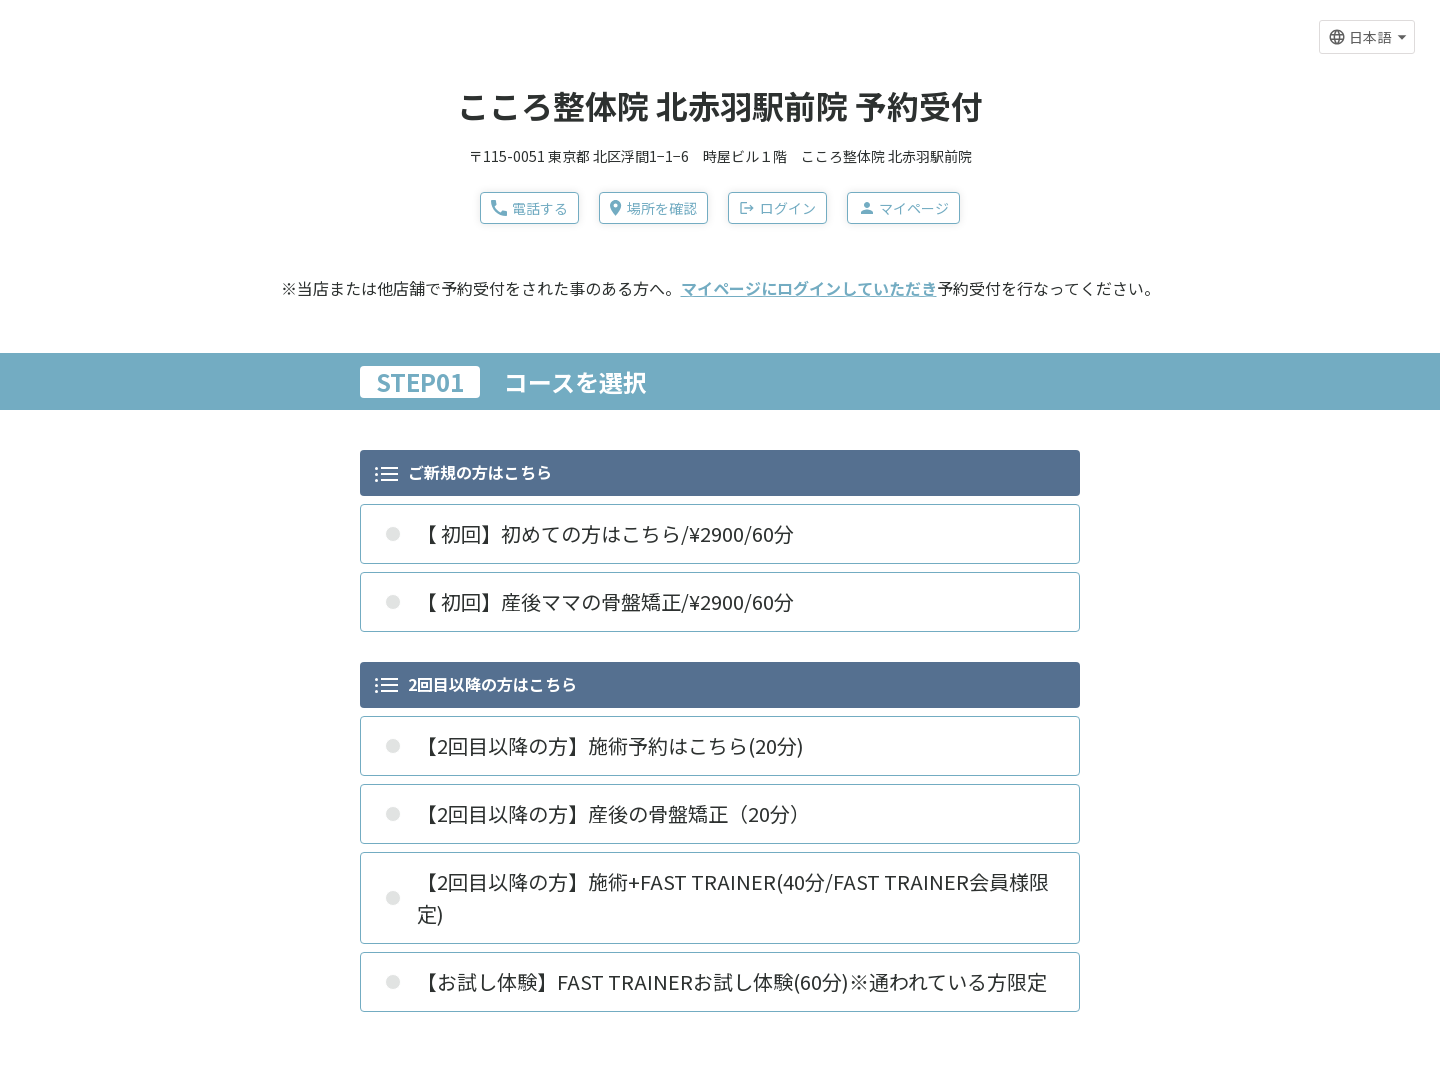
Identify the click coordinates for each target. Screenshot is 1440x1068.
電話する (529, 208)
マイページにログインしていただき (809, 288)
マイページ (903, 208)
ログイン (777, 208)
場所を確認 (653, 208)
